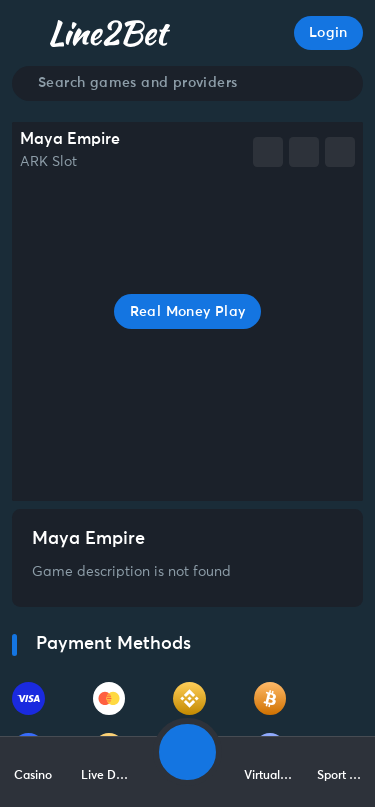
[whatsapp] (340, 152)
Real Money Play (188, 312)
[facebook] (268, 152)
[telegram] (304, 152)
